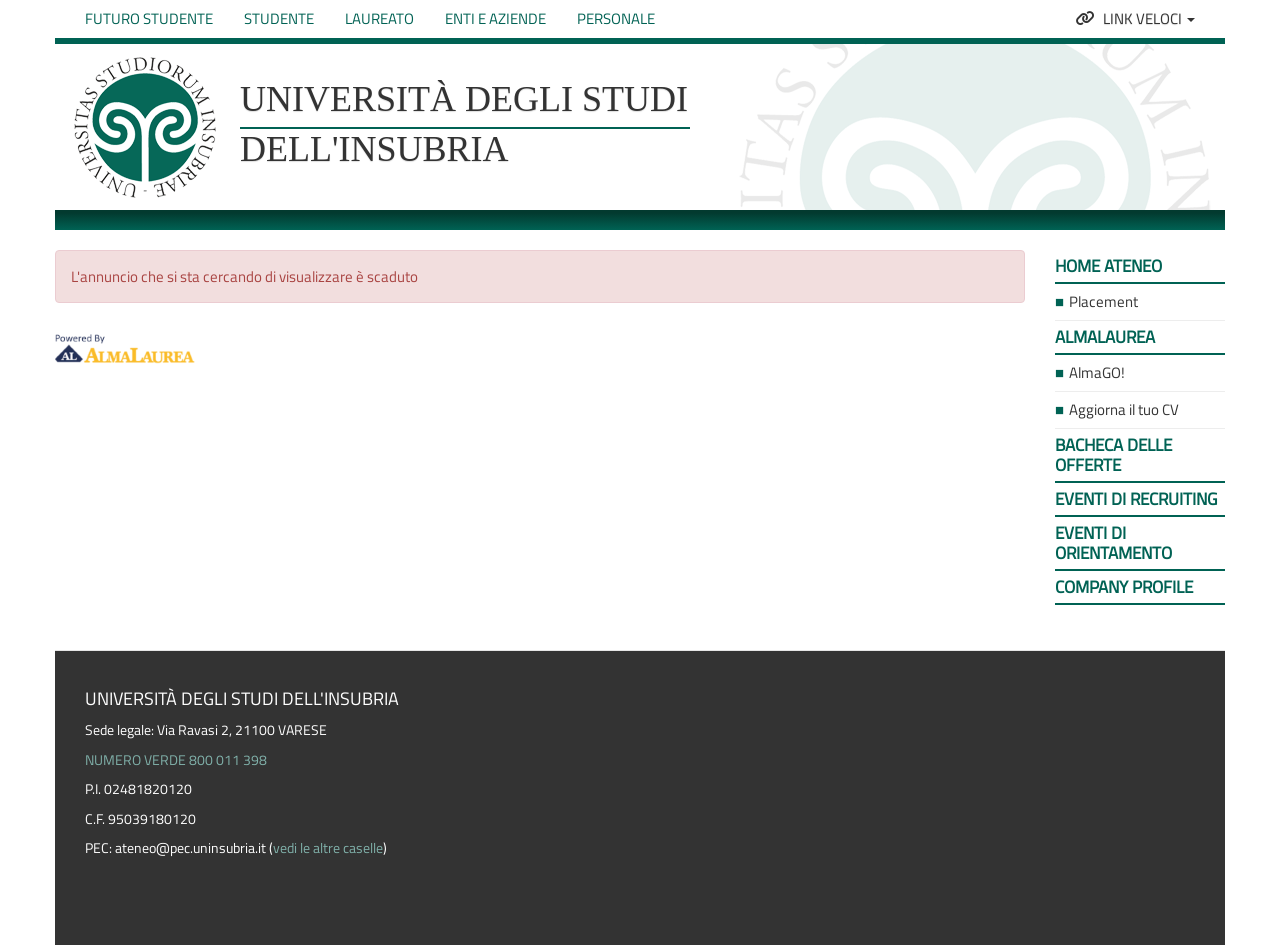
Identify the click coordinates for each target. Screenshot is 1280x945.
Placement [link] (1103, 301)
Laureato (379, 18)
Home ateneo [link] (1108, 266)
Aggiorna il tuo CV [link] (1124, 409)
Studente (279, 18)
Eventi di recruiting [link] (1136, 499)
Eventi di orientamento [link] (1113, 543)
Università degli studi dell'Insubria (464, 124)
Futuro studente (149, 18)
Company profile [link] (1124, 587)
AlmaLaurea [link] (1105, 337)
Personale (616, 18)
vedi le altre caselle (328, 848)
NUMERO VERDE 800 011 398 (176, 760)
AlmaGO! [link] (1097, 372)
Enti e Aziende (495, 18)
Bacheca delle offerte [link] (1113, 455)
